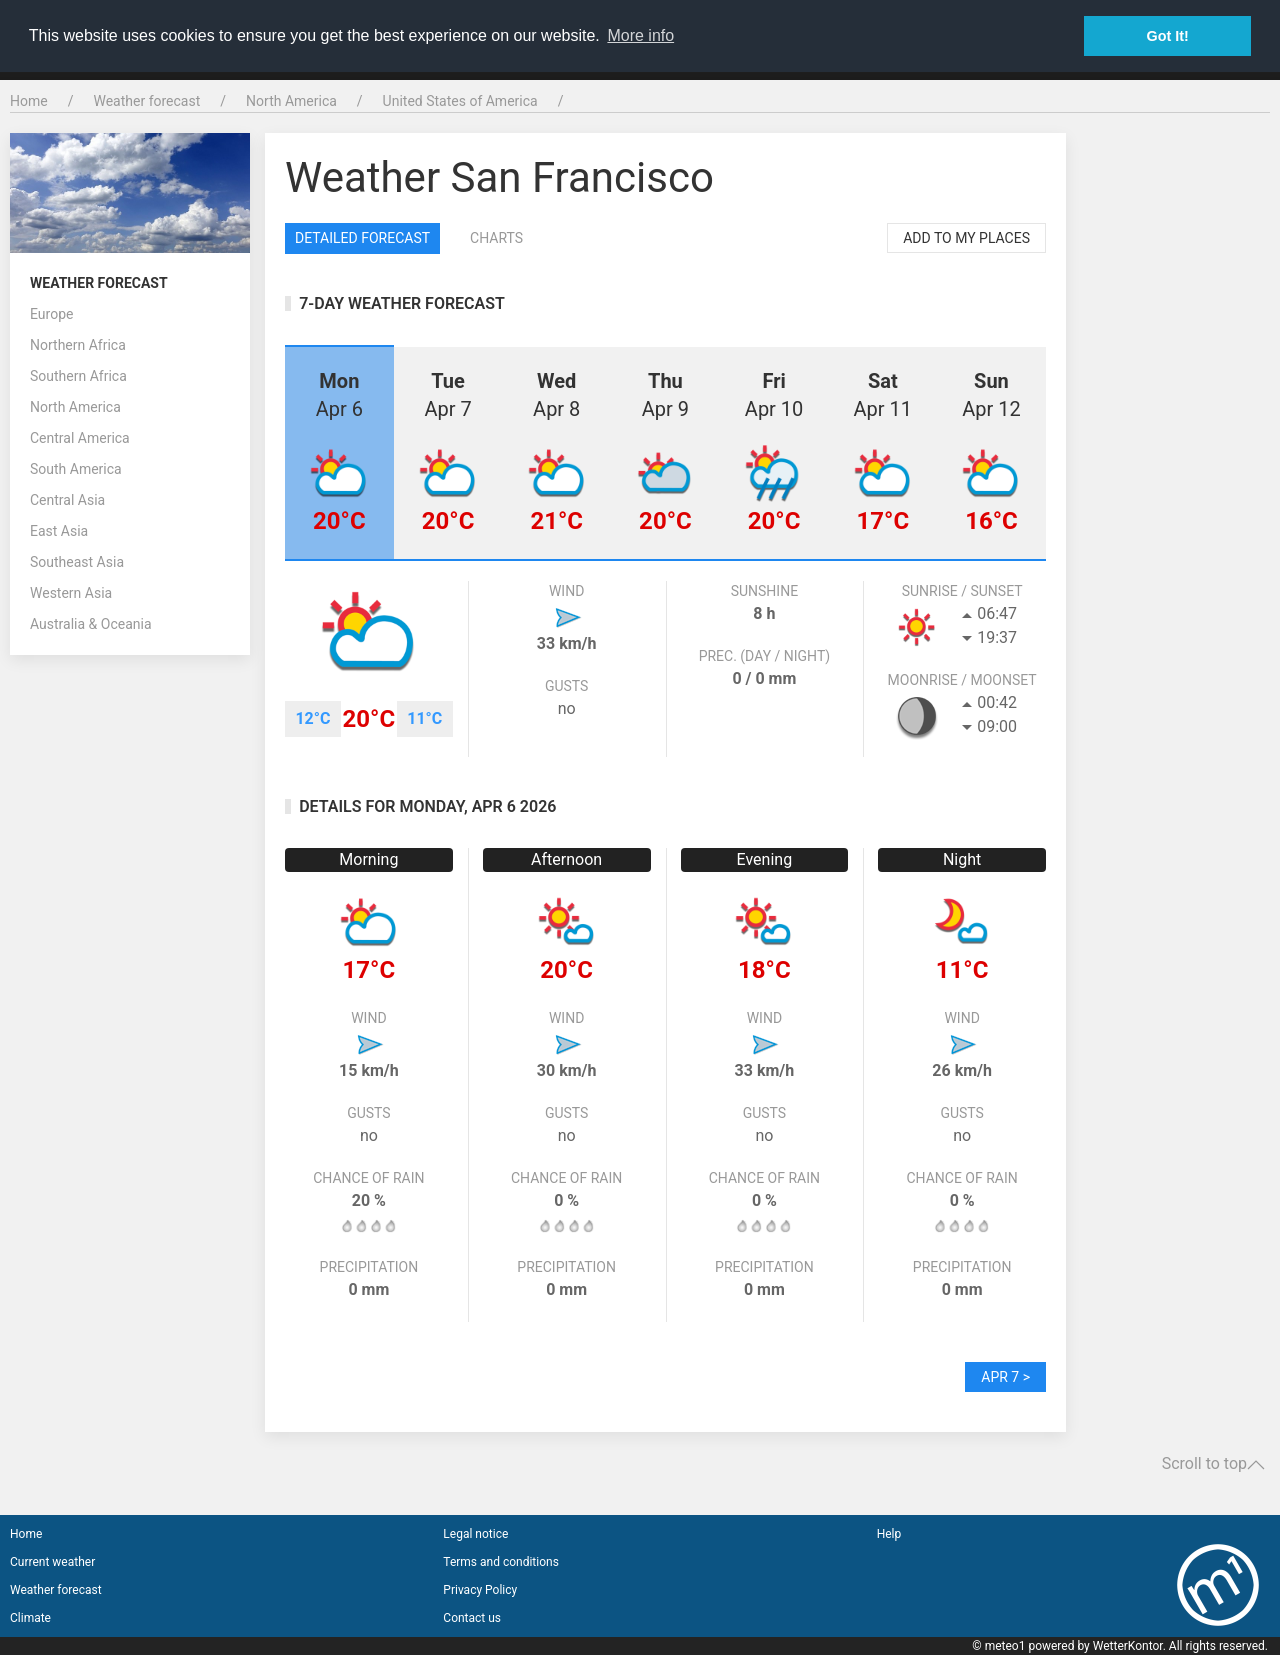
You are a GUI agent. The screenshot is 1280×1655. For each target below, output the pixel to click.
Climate (30, 1618)
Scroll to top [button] (1213, 1464)
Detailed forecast (362, 238)
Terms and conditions (501, 1562)
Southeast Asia (77, 562)
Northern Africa (78, 345)
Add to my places (966, 238)
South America (76, 469)
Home (29, 101)
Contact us (472, 1618)
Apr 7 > (1005, 1377)
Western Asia (71, 593)
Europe (51, 314)
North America (291, 101)
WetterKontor (1128, 1646)
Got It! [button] (1168, 36)
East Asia (59, 531)
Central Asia (67, 500)
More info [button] (640, 35)
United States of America (460, 101)
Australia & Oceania (91, 624)
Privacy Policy (480, 1590)
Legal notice (475, 1534)
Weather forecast (146, 101)
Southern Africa (78, 376)
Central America (80, 438)
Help (889, 1534)
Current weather (52, 1562)
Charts (496, 238)
